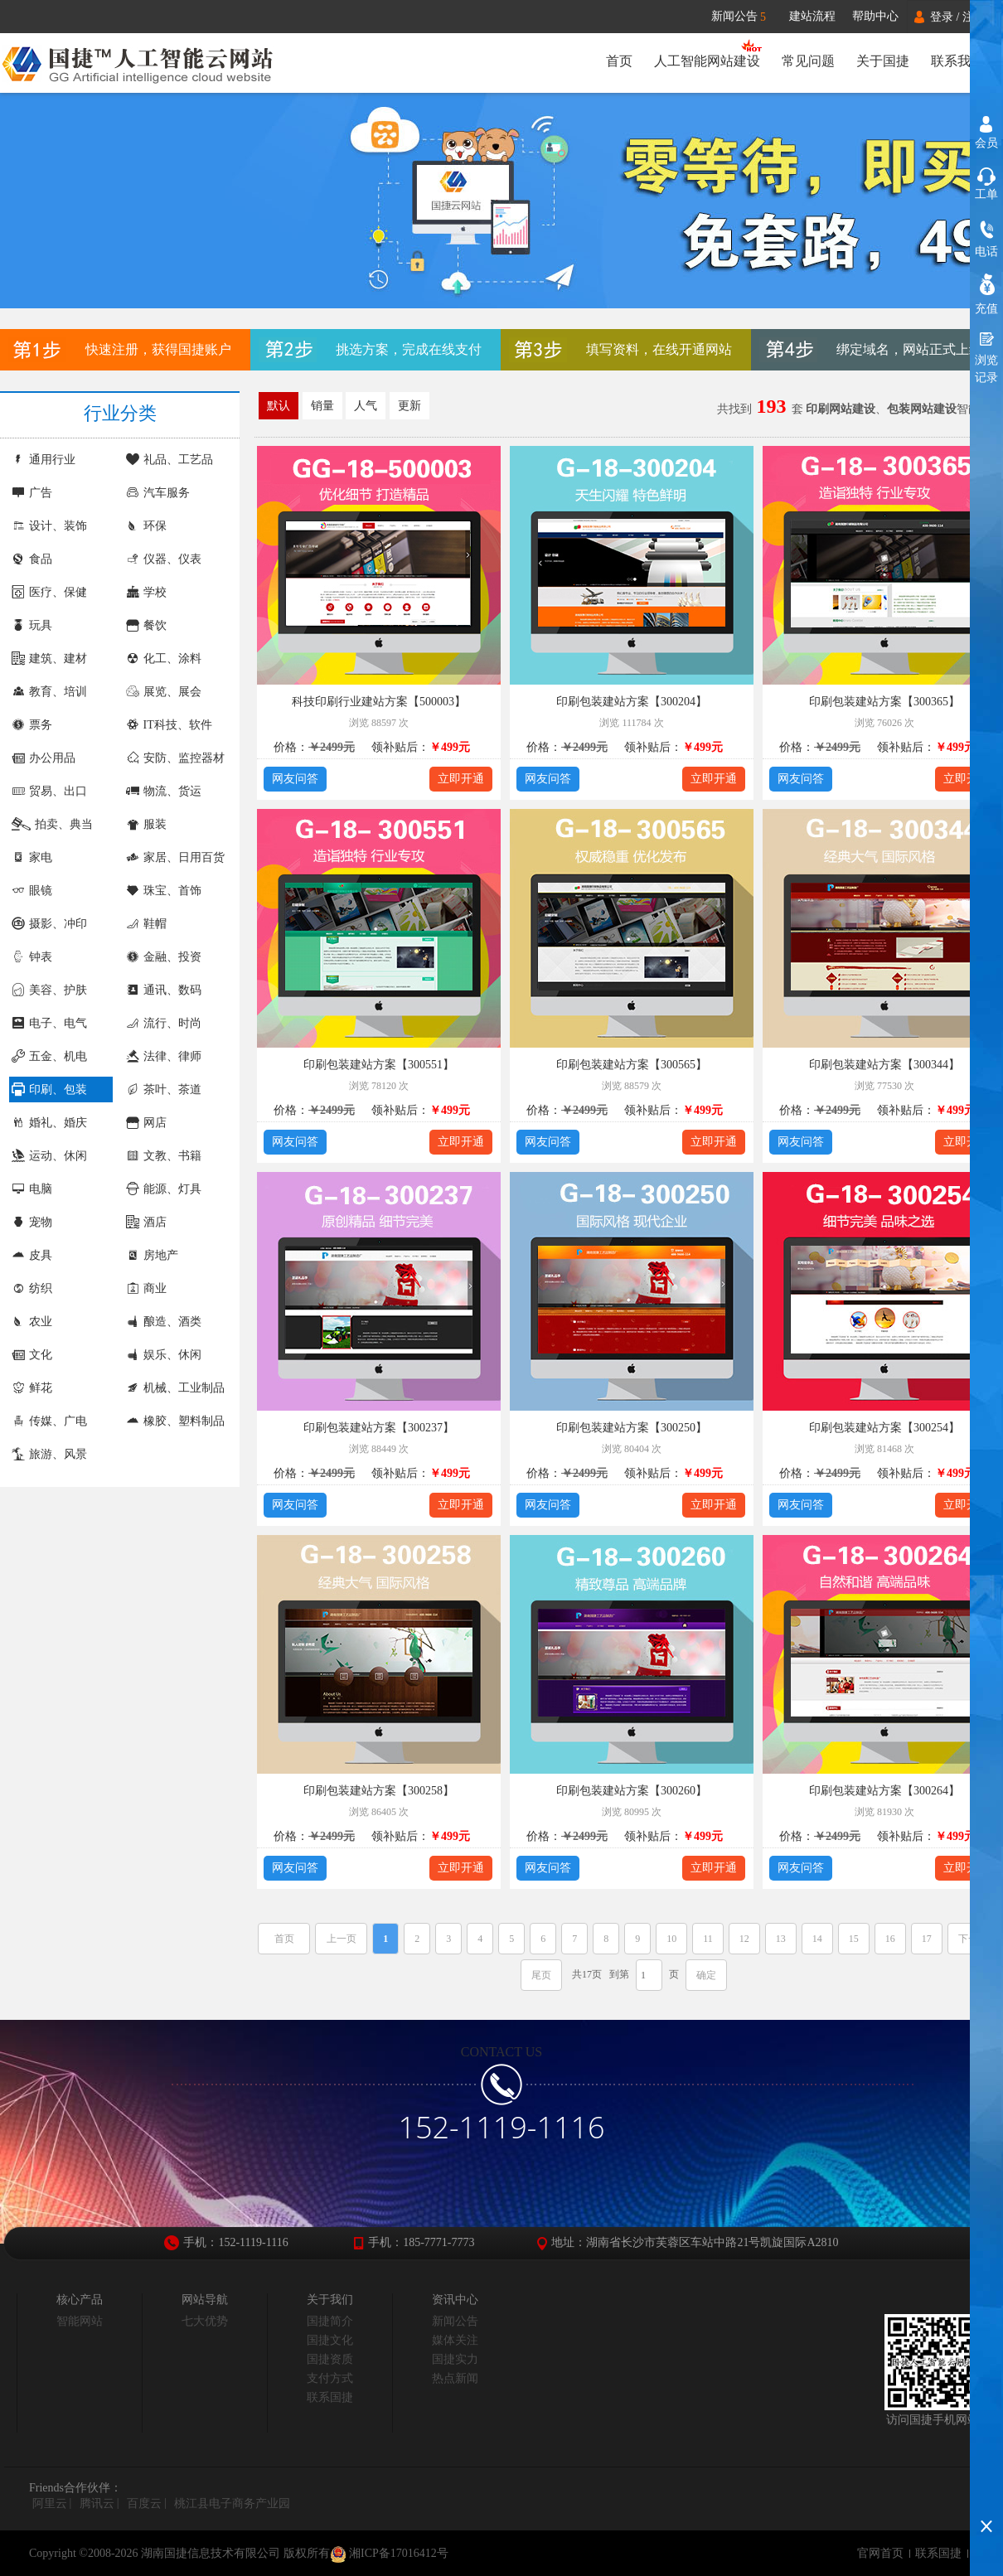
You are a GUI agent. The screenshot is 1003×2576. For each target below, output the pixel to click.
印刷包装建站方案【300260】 (631, 1790)
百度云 (144, 2503)
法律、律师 (163, 1056)
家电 (32, 857)
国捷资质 (330, 2359)
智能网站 (79, 2321)
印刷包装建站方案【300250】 (631, 1427)
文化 (32, 1355)
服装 (146, 824)
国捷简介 (330, 2321)
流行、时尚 (163, 1023)
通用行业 (43, 459)
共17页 (587, 1974)
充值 (986, 309)
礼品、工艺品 (169, 459)
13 (781, 1938)
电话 (986, 251)
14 (817, 1938)
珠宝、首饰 (163, 890)
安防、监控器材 (175, 758)
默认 (278, 405)
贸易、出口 (49, 791)
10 (671, 1938)
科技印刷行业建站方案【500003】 (379, 701)
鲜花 (32, 1388)
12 (744, 1938)
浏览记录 (986, 369)
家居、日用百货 (175, 857)
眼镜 (32, 890)
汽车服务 (158, 493)
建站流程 (812, 16)
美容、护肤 (49, 990)
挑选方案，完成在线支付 (409, 349)
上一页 (341, 1938)
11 (708, 1938)
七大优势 (205, 2321)
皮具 (32, 1255)
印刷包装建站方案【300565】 (631, 1064)
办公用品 (43, 758)
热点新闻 (455, 2378)
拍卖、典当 (52, 824)
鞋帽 (146, 924)
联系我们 (957, 61)
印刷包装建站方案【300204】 (631, 701)
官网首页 (880, 2553)
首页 (619, 61)
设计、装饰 (49, 526)
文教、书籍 (163, 1156)
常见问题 (808, 61)
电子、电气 (49, 1023)
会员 (986, 143)
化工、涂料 (163, 658)
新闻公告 (746, 16)
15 (854, 1938)
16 (890, 1938)
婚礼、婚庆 (49, 1122)
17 (927, 1938)
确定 (706, 1975)
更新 (409, 405)
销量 (322, 405)
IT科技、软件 (169, 725)
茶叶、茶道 (163, 1089)
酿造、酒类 (163, 1321)
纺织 (32, 1288)
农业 (32, 1321)
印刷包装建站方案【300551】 (378, 1064)
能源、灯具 (163, 1189)
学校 (146, 592)
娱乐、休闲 (163, 1355)
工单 (986, 194)
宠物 (32, 1222)
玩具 (32, 625)
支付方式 (330, 2378)
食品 (32, 559)
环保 (146, 526)
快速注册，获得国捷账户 (158, 349)
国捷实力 (455, 2359)
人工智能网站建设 (707, 61)
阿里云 (49, 2503)
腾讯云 (97, 2503)
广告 (32, 493)
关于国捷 (882, 61)
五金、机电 (49, 1056)
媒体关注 (455, 2340)
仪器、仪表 (163, 559)
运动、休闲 (49, 1156)
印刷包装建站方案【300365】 (884, 701)
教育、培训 (49, 692)
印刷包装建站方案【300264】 (884, 1790)
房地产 (152, 1255)
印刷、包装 (49, 1089)
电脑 (32, 1189)
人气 (365, 405)
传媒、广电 (49, 1421)
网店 (146, 1122)
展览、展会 (163, 692)
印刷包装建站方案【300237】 (378, 1427)
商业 (146, 1288)
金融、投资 (163, 957)
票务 (32, 725)
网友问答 (295, 778)
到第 (619, 1974)
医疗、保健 (49, 592)
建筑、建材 (49, 658)
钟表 (32, 957)
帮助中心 (875, 16)
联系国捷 (330, 2397)
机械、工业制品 (175, 1388)
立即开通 (461, 778)
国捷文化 (330, 2340)
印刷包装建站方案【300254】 (884, 1427)
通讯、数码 (163, 990)
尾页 (541, 1975)
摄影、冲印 (49, 924)
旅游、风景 (49, 1454)
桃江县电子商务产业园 (232, 2503)
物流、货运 (163, 791)
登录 (941, 17)
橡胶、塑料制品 (175, 1421)
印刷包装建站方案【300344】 (884, 1064)
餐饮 (146, 625)
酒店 (146, 1222)
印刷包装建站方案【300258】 (378, 1790)
